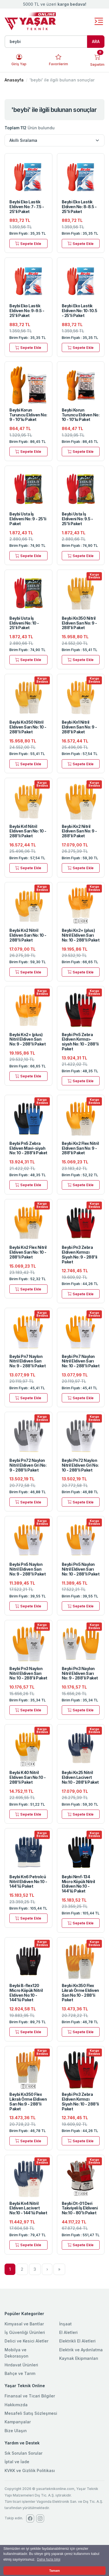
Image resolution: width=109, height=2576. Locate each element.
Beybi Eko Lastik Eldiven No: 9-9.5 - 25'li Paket (26, 310)
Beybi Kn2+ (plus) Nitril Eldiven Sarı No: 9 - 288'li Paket (27, 1039)
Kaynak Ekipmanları (78, 2358)
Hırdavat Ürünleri (21, 2364)
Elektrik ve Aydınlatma (81, 2349)
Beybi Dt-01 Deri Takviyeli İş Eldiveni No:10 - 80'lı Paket (80, 2208)
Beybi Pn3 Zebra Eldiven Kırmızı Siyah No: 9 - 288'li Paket (79, 1254)
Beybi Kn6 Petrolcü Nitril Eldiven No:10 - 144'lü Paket (28, 1881)
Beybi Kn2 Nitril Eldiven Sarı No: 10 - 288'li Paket (27, 935)
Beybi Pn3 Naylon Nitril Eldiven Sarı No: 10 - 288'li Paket (28, 1673)
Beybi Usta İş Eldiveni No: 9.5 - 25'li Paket (77, 518)
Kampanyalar (18, 2421)
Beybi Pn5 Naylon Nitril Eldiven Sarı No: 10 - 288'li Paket (81, 1569)
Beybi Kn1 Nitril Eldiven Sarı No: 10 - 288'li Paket (27, 831)
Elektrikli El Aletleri (77, 2340)
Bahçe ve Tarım (20, 2373)
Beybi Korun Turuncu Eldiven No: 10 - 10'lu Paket (81, 415)
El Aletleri (68, 2332)
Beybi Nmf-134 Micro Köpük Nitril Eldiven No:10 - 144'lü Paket (78, 1883)
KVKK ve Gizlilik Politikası (30, 2470)
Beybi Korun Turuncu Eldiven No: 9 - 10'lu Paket (28, 415)
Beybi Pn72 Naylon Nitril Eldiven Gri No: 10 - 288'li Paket (80, 1465)
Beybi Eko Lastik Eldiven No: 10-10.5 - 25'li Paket (79, 310)
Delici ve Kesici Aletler (26, 2340)
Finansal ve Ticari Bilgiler (30, 2395)
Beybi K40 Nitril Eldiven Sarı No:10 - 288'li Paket (27, 1777)
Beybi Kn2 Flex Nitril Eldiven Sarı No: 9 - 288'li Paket (80, 1148)
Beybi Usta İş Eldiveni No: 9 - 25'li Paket (27, 518)
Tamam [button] (54, 2570)
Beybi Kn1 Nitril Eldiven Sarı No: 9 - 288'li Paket (79, 727)
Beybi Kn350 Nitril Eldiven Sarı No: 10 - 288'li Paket (27, 727)
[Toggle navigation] (98, 21)
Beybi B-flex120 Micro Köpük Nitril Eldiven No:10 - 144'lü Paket (26, 1992)
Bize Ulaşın (16, 2430)
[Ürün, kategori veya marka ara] (46, 41)
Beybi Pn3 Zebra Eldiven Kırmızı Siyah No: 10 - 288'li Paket (80, 2101)
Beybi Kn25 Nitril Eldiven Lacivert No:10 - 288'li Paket (80, 1777)
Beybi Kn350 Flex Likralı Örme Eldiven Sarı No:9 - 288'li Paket (28, 2101)
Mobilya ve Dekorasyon (16, 2352)
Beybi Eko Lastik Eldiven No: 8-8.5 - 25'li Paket (79, 206)
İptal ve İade (17, 2461)
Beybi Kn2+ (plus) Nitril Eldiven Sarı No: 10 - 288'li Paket (81, 935)
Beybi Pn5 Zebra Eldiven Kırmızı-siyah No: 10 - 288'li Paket (80, 1041)
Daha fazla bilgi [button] (48, 2559)
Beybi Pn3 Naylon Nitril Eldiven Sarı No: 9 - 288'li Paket (80, 1673)
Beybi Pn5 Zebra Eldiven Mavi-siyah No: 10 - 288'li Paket (28, 1148)
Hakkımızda (16, 2404)
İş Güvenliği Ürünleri (25, 2332)
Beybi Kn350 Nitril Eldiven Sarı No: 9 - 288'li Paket (79, 623)
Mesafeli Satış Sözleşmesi (31, 2413)
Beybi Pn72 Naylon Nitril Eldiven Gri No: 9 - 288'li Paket (27, 1465)
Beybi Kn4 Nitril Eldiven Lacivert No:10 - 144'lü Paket (28, 2208)
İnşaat (65, 2323)
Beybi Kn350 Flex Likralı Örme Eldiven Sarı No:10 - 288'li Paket (80, 1992)
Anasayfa (14, 79)
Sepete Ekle (28, 243)
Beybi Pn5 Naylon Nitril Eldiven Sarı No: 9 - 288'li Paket (27, 1569)
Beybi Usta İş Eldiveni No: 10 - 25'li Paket (24, 623)
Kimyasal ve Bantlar (24, 2323)
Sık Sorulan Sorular (23, 2453)
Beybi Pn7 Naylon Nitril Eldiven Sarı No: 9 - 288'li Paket (27, 1361)
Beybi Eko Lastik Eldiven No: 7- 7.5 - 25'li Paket (26, 206)
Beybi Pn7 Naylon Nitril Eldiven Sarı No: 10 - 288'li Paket (81, 1361)
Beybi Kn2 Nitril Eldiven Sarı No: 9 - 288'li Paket (79, 831)
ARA (96, 41)
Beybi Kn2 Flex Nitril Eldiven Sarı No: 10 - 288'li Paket (28, 1252)
